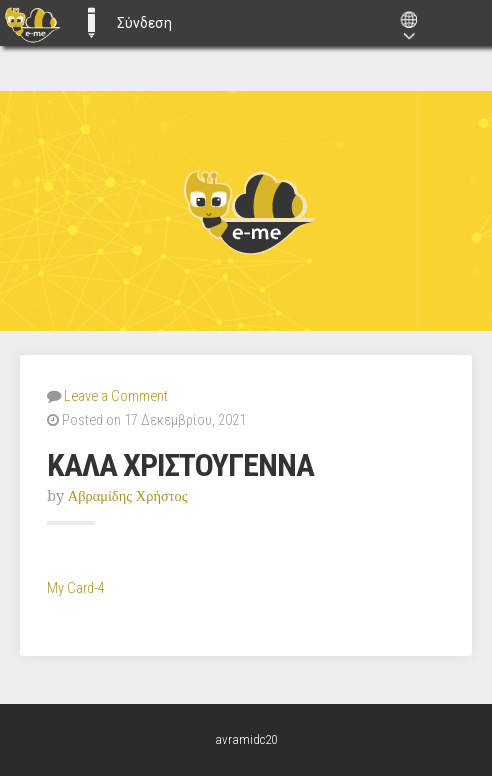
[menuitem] (32, 23)
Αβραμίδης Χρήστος (128, 496)
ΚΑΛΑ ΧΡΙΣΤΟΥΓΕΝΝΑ (180, 465)
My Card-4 (76, 588)
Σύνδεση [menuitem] (144, 23)
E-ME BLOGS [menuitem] (91, 23)
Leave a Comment (116, 396)
